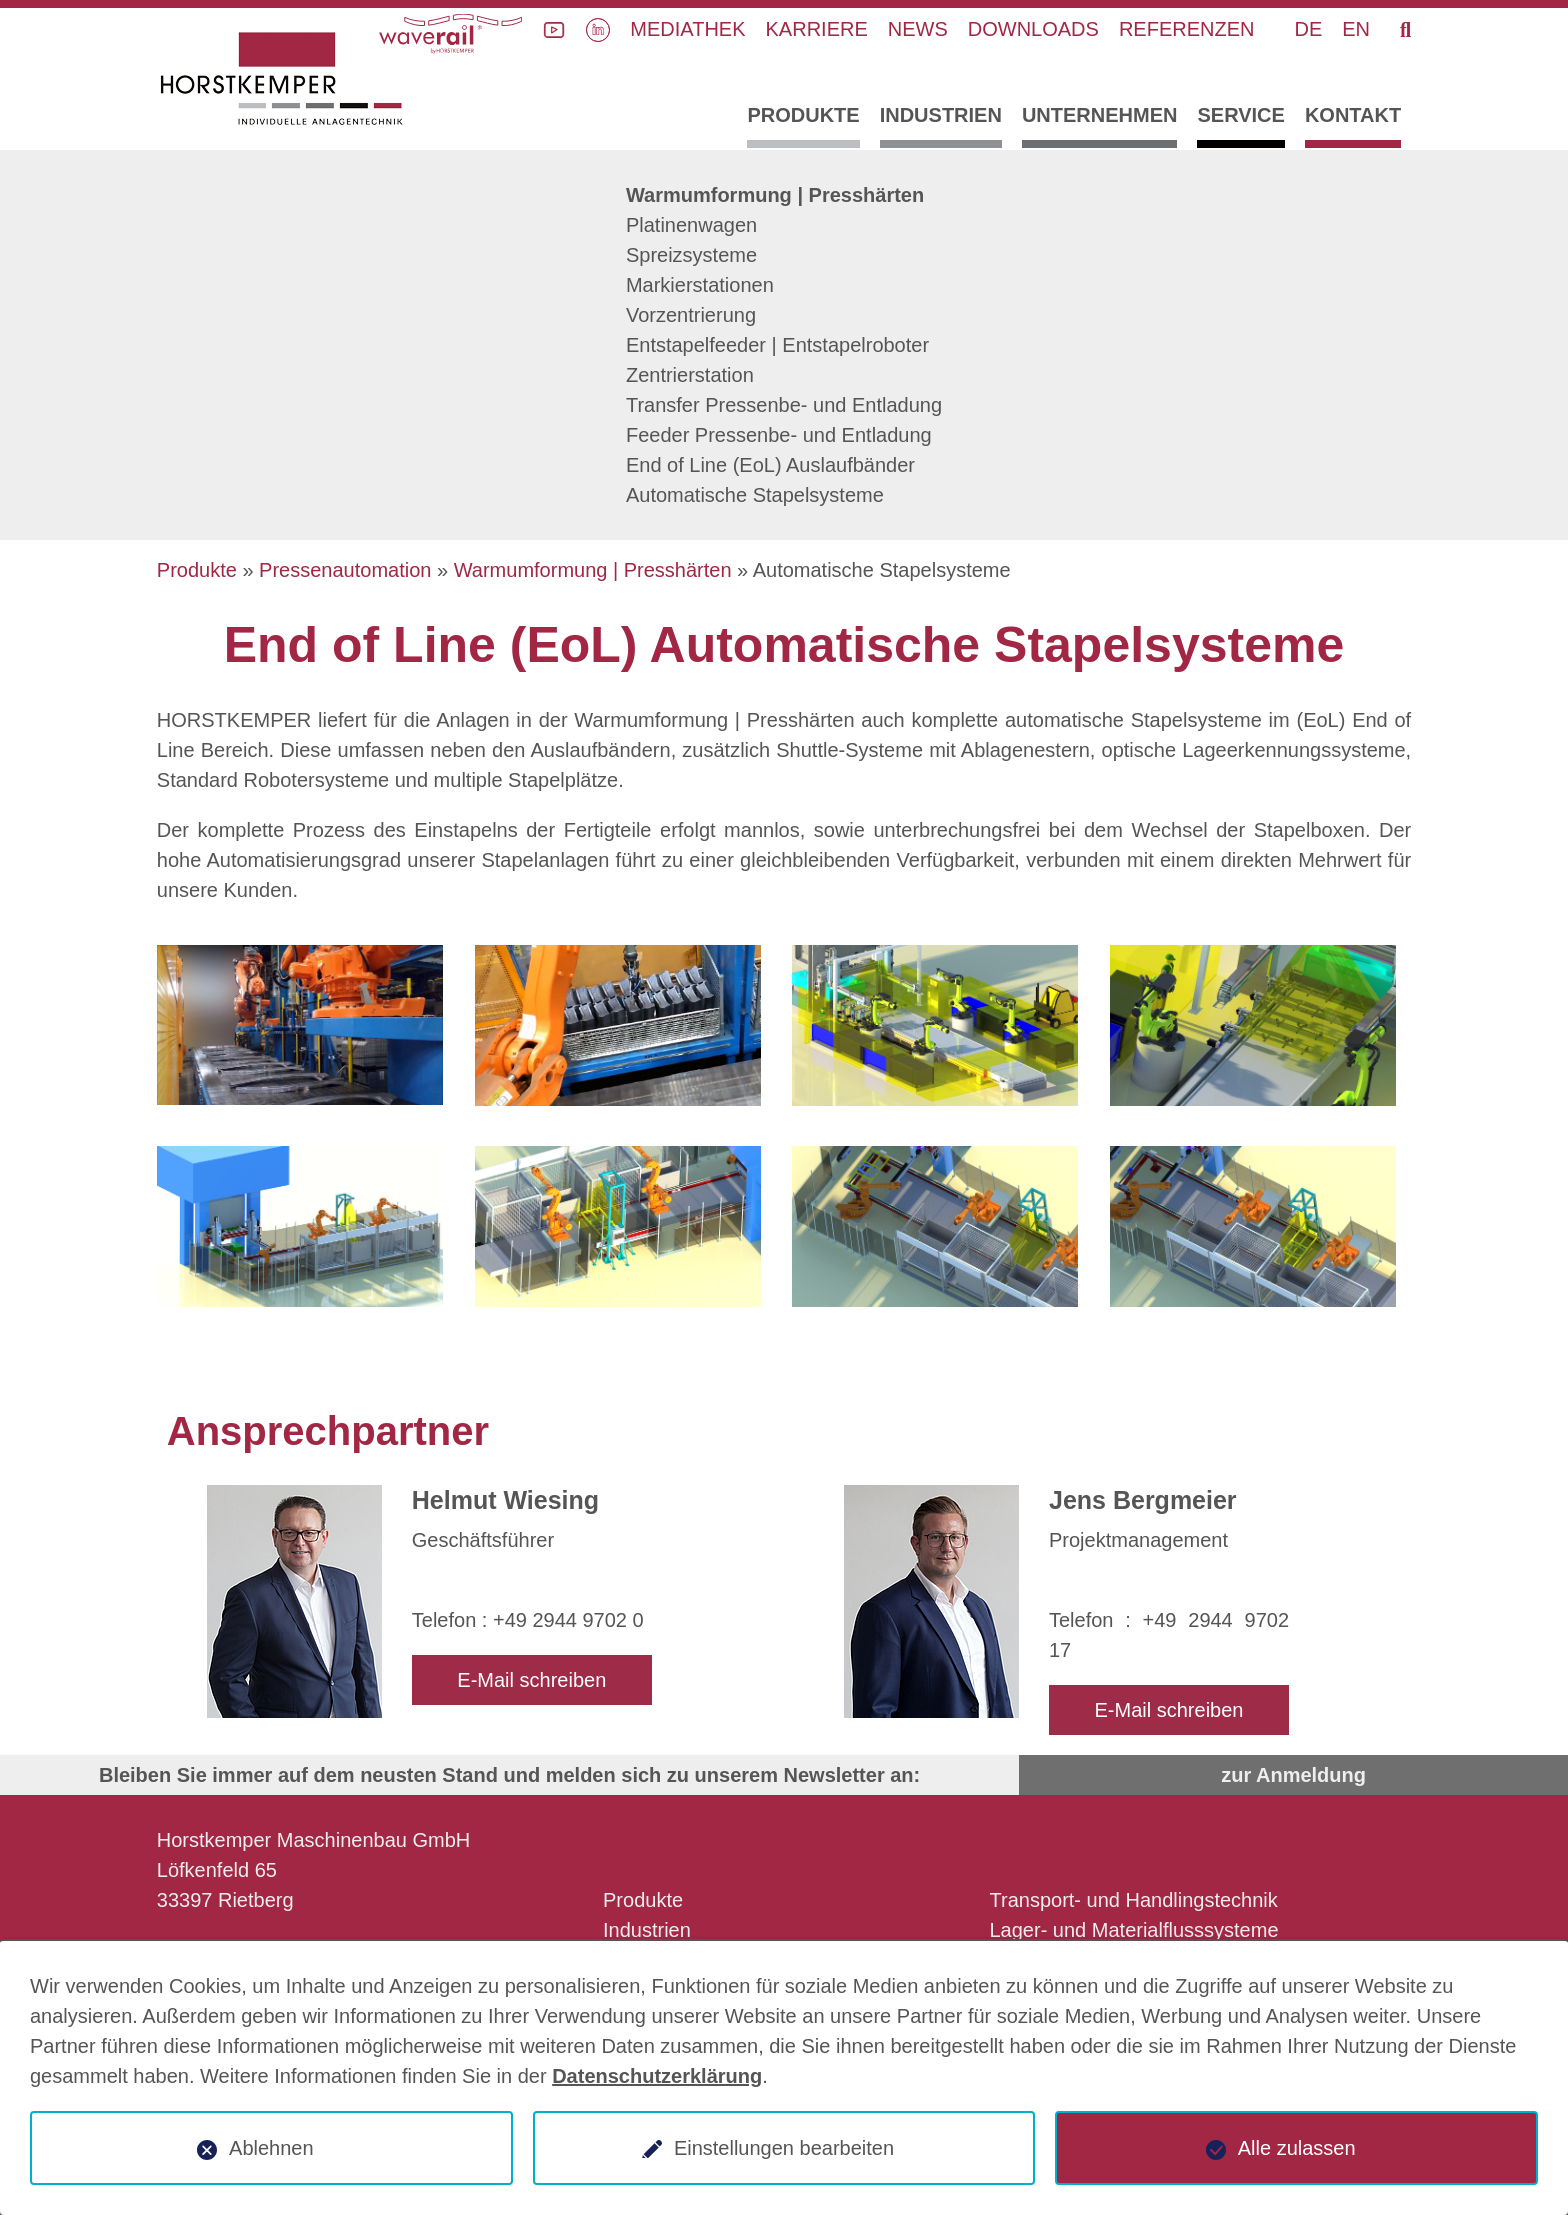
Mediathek (687, 29)
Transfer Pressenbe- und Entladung (784, 405)
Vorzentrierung (691, 315)
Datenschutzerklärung (657, 2076)
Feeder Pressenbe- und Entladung (779, 435)
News (918, 29)
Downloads (1033, 29)
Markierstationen (700, 285)
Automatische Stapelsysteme (755, 495)
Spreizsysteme (691, 255)
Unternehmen (1100, 115)
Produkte (803, 115)
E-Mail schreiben (531, 1680)
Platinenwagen (691, 225)
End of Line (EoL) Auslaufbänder (770, 465)
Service (1240, 115)
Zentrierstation (690, 375)
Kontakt (1353, 115)
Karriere (817, 29)
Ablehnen (271, 2148)
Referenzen (1187, 29)
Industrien (941, 115)
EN (1356, 29)
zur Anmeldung (1293, 1775)
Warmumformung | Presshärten (775, 195)
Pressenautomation (345, 570)
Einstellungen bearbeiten (784, 2148)
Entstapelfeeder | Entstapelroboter (777, 345)
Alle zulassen (1297, 2148)
